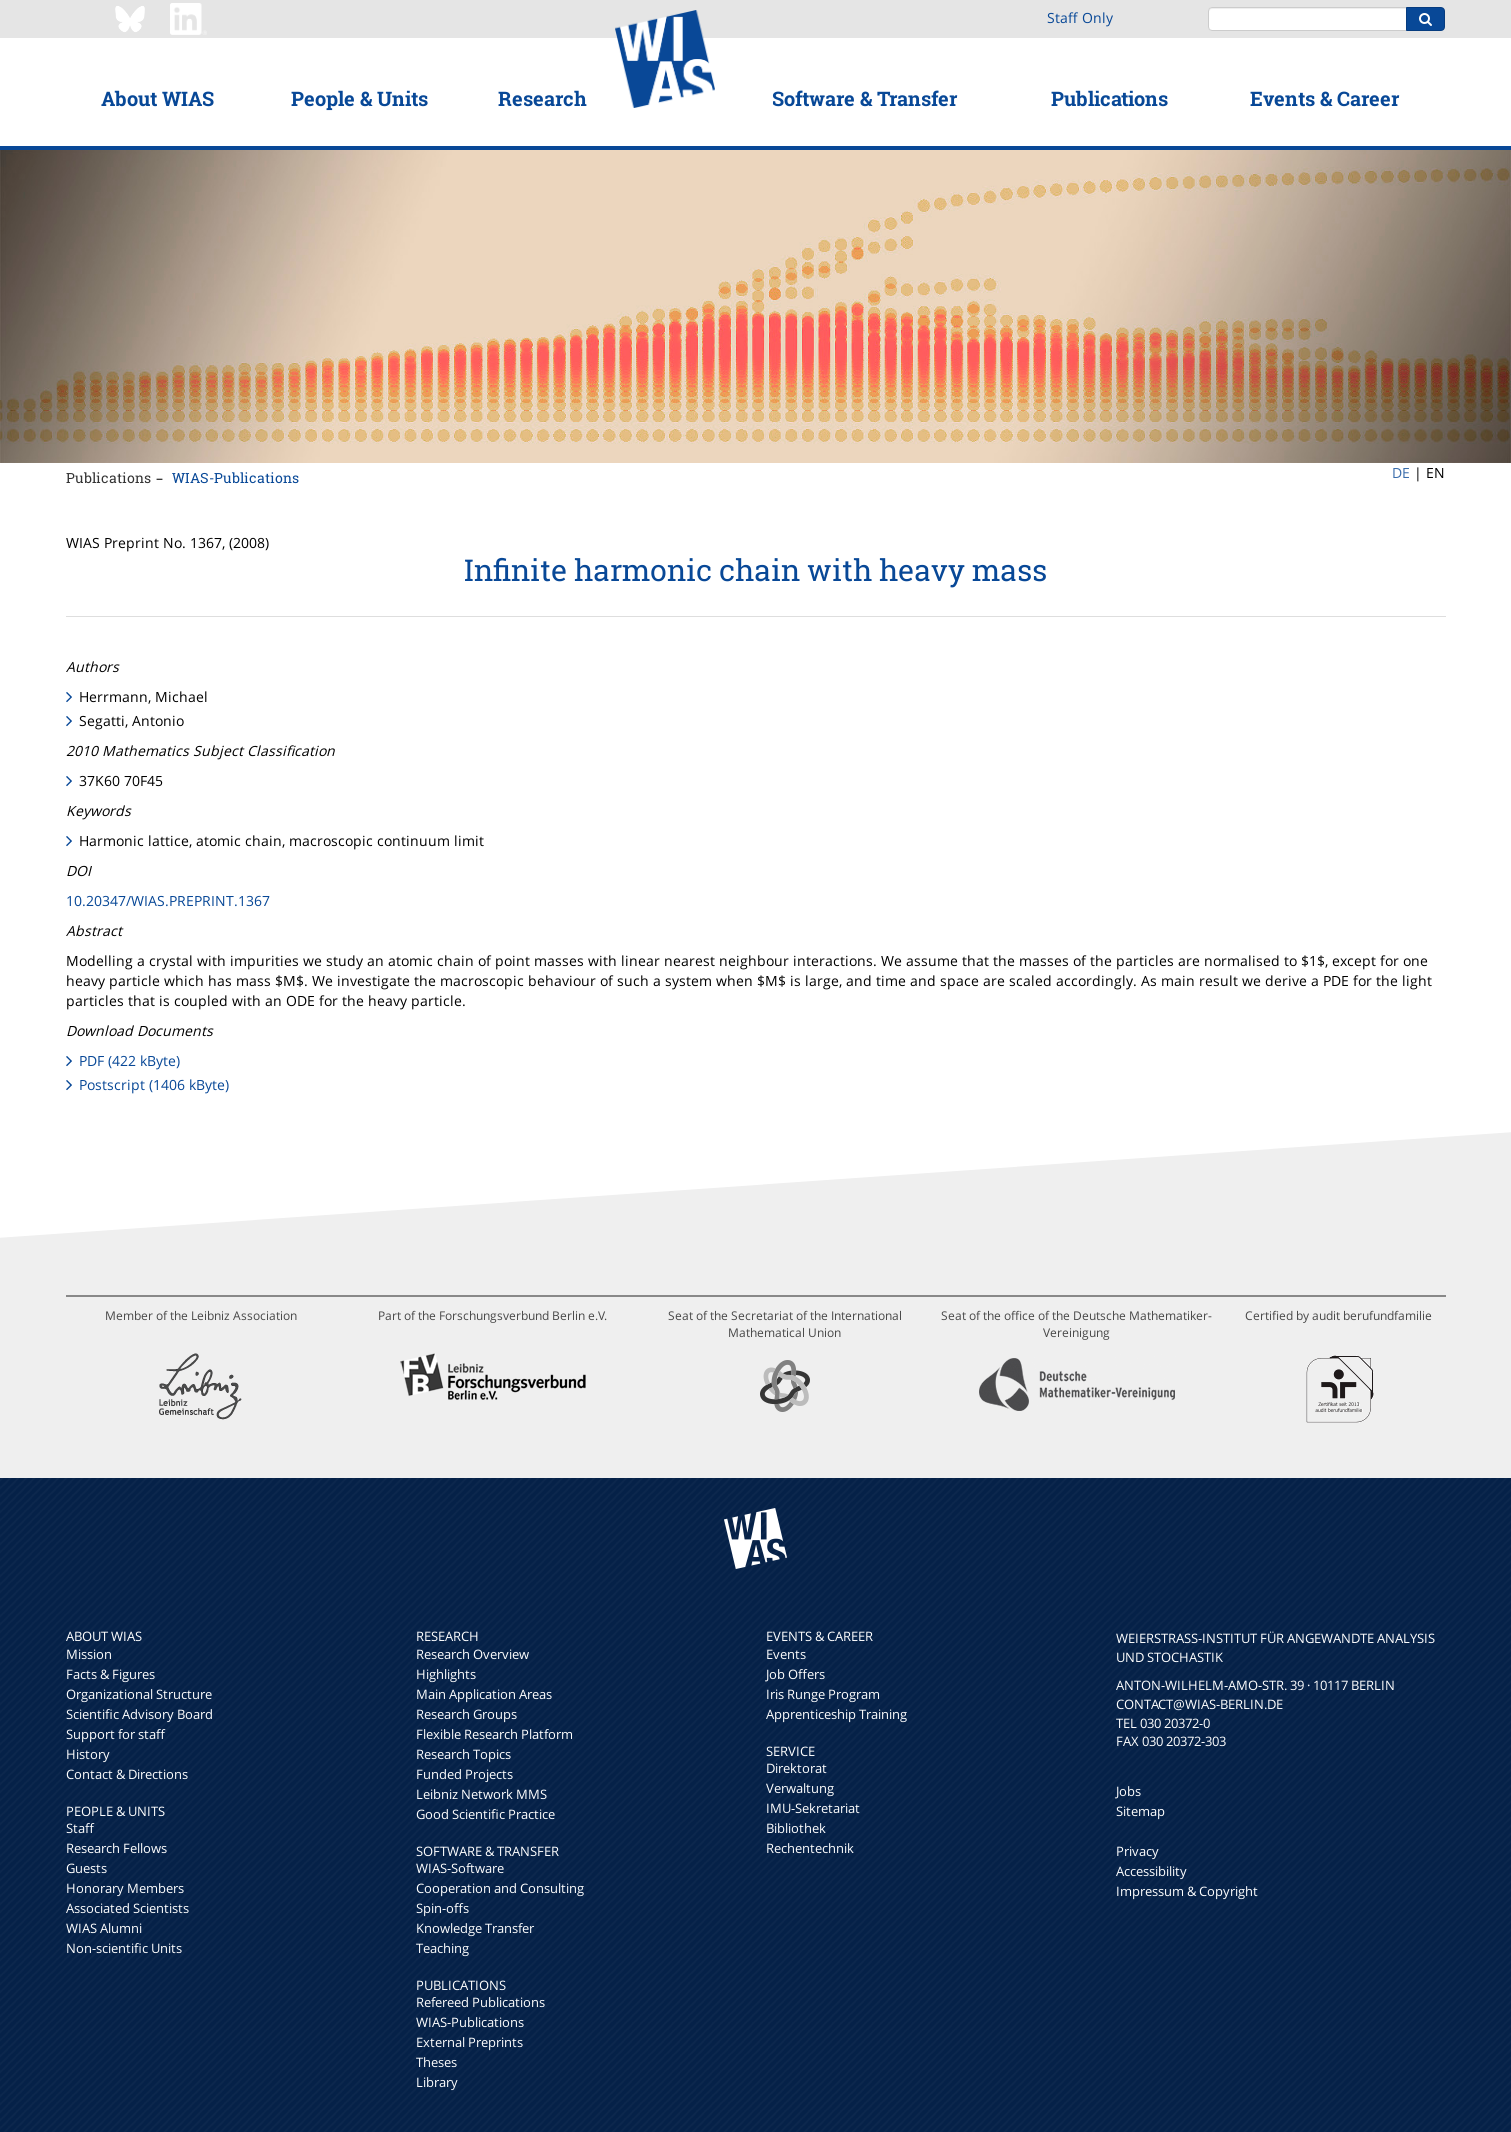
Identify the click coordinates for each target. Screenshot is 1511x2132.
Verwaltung (800, 1788)
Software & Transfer (864, 98)
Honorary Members (125, 1888)
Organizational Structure (139, 1694)
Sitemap (1140, 1811)
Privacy (1137, 1851)
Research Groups (466, 1714)
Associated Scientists (127, 1908)
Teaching (442, 1948)
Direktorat (796, 1768)
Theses (436, 2062)
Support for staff (115, 1734)
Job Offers (795, 1674)
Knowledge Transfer (475, 1928)
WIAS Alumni (104, 1928)
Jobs (1128, 1791)
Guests (86, 1868)
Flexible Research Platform (494, 1734)
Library (437, 2082)
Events (786, 1654)
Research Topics (463, 1754)
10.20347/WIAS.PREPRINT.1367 (168, 900)
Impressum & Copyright (1187, 1891)
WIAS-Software (460, 1868)
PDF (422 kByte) (129, 1060)
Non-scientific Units (124, 1948)
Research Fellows (116, 1848)
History (88, 1754)
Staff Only (1080, 17)
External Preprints (469, 2042)
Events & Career (1324, 98)
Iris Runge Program (823, 1694)
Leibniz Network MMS (481, 1794)
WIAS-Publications (235, 477)
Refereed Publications (480, 2002)
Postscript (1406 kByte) (154, 1084)
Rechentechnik (810, 1848)
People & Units (359, 98)
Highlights (446, 1674)
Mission (89, 1654)
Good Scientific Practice (485, 1814)
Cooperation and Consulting (500, 1888)
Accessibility (1151, 1871)
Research (542, 98)
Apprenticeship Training (836, 1714)
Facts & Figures (110, 1674)
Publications (1109, 98)
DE (1401, 472)
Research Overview (472, 1654)
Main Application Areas (484, 1694)
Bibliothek (796, 1828)
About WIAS (157, 98)
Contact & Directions (127, 1774)
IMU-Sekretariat (813, 1808)
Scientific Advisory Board (139, 1714)
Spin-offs (442, 1908)
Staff (80, 1828)
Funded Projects (464, 1774)
